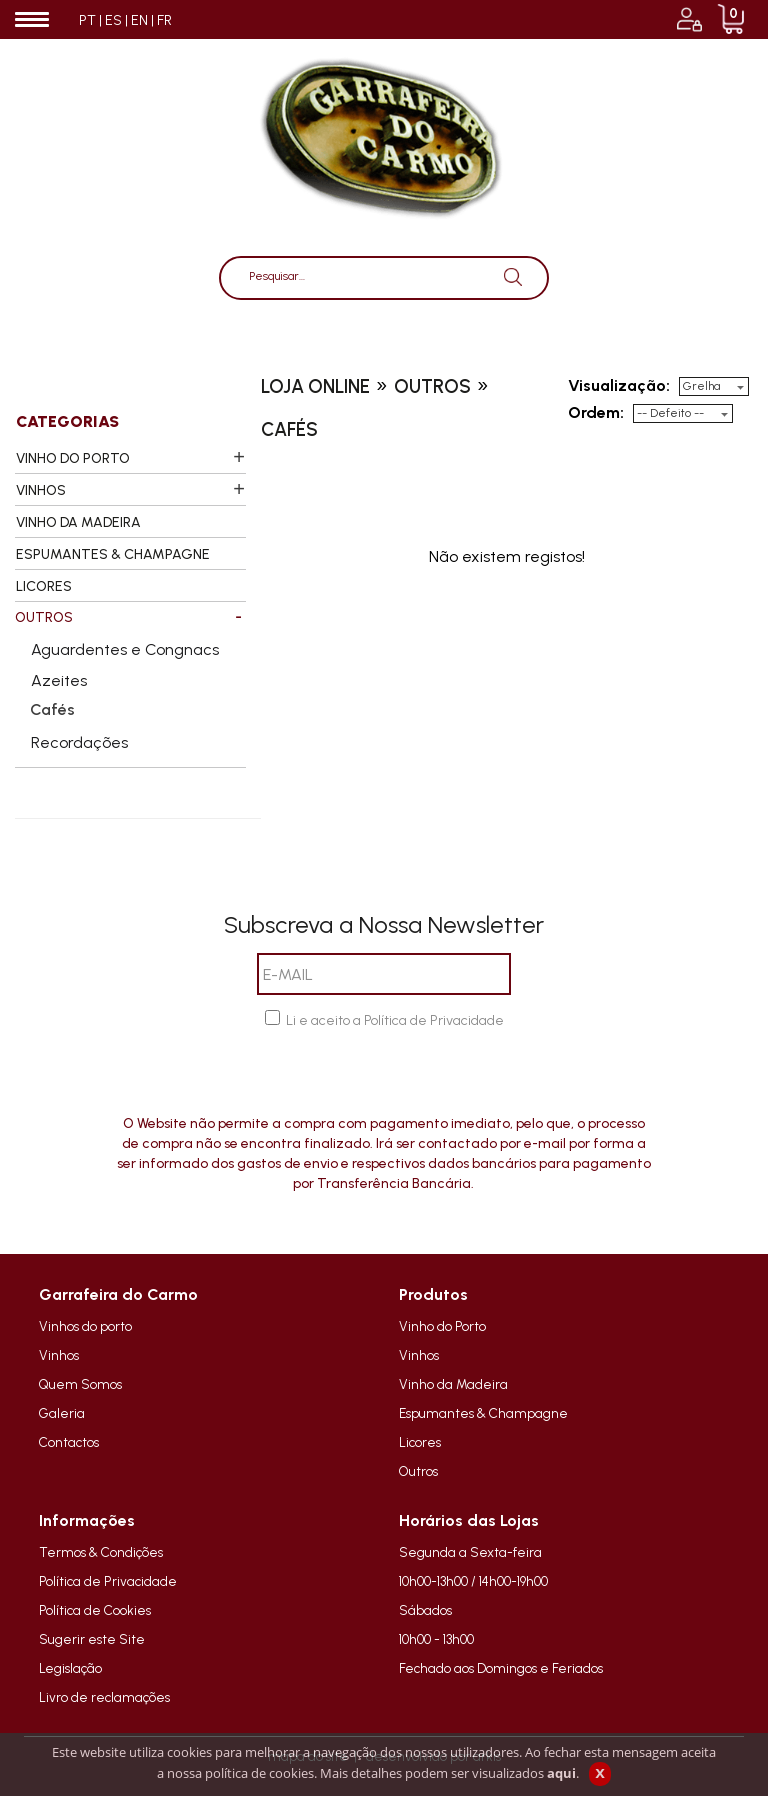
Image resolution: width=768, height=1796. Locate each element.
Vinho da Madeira (453, 1384)
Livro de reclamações (104, 1697)
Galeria (62, 1413)
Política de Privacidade (108, 1581)
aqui (561, 1773)
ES (113, 20)
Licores (420, 1442)
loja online (315, 386)
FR (164, 20)
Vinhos (59, 1355)
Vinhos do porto (85, 1326)
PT (87, 20)
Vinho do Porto (442, 1326)
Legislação (70, 1668)
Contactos (69, 1442)
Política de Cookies (95, 1610)
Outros (418, 1471)
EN (139, 20)
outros (432, 386)
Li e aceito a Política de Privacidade (395, 1020)
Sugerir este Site (92, 1639)
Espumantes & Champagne (483, 1413)
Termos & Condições (101, 1552)
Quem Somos (80, 1384)
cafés (289, 429)
